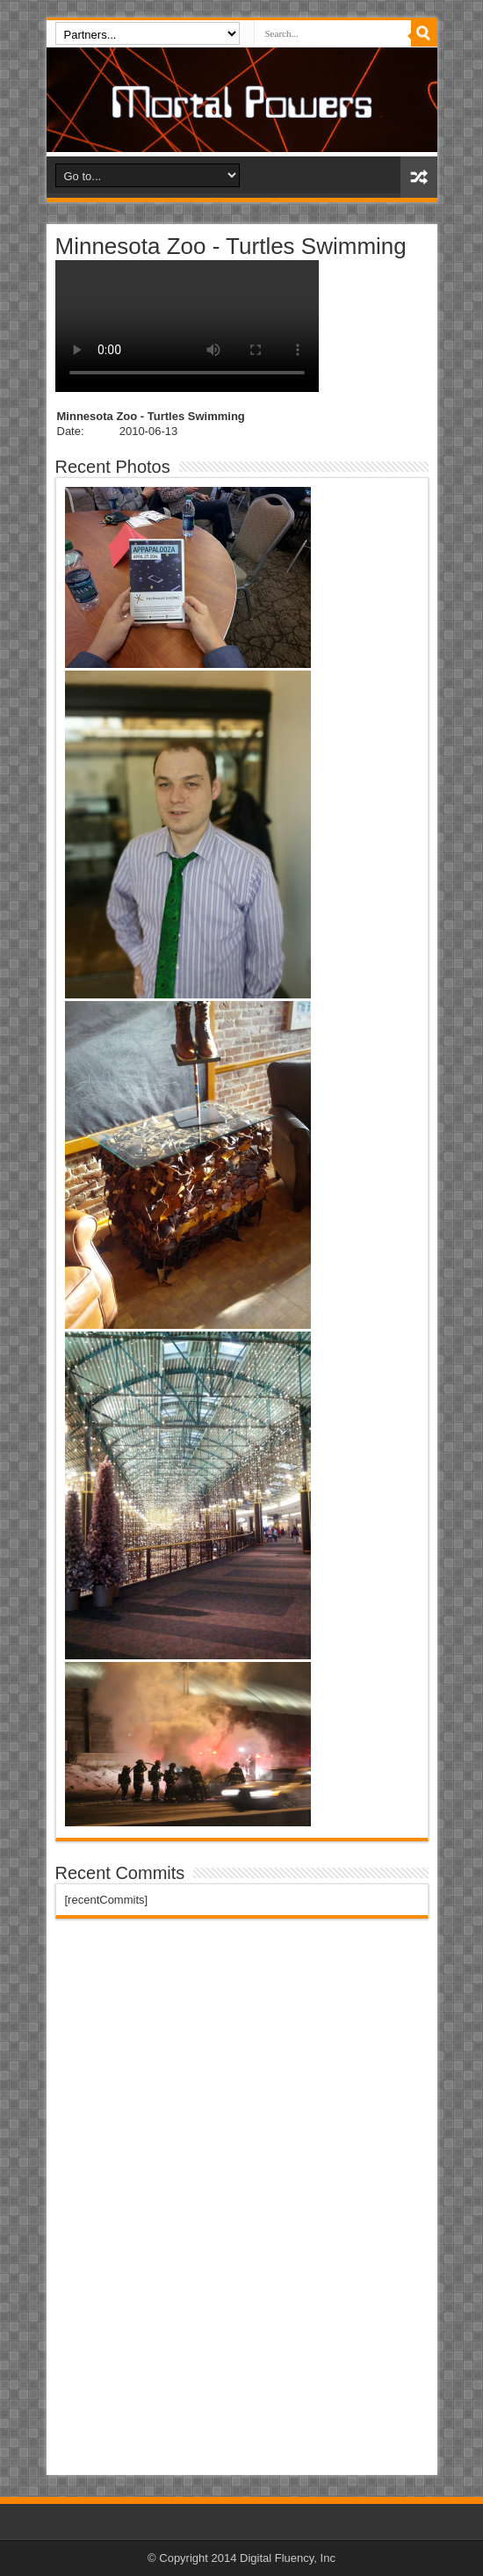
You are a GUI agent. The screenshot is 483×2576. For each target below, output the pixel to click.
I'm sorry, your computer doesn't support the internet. (187, 326)
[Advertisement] (187, 2200)
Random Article (418, 177)
